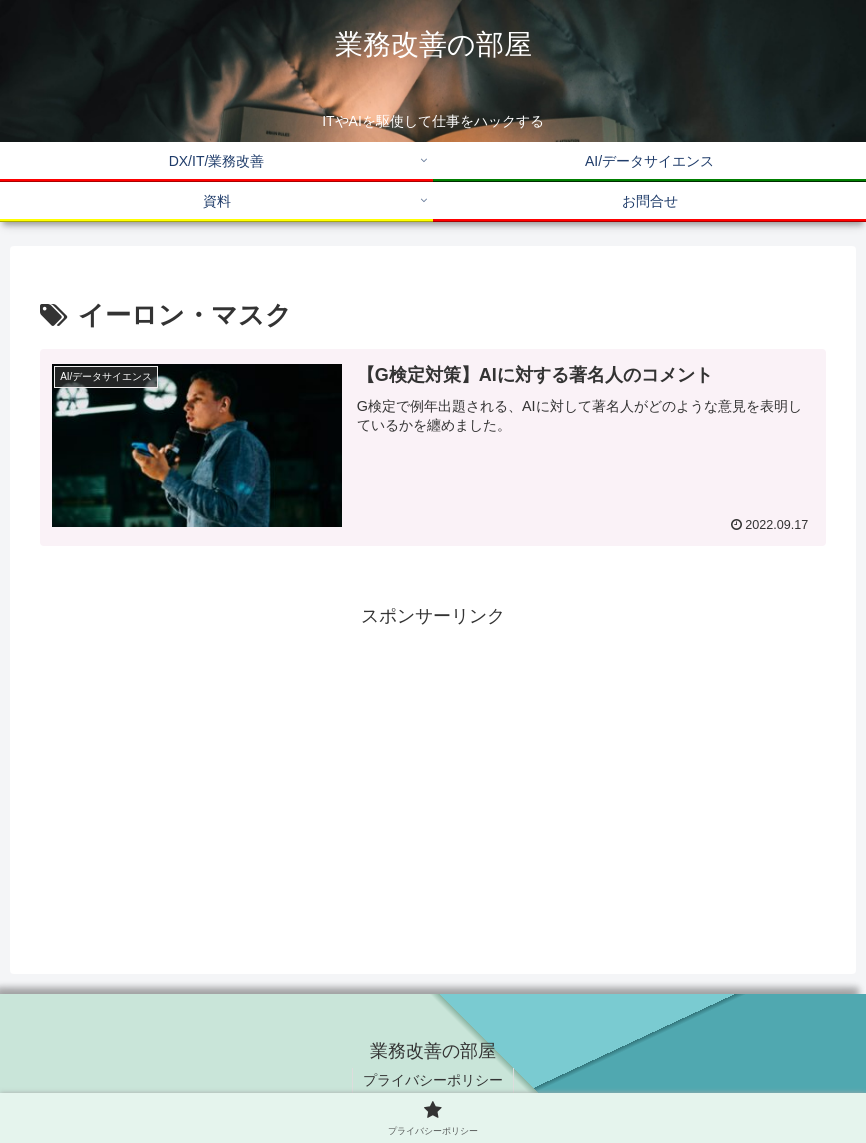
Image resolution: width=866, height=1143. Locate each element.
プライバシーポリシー (433, 1080)
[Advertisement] (433, 772)
